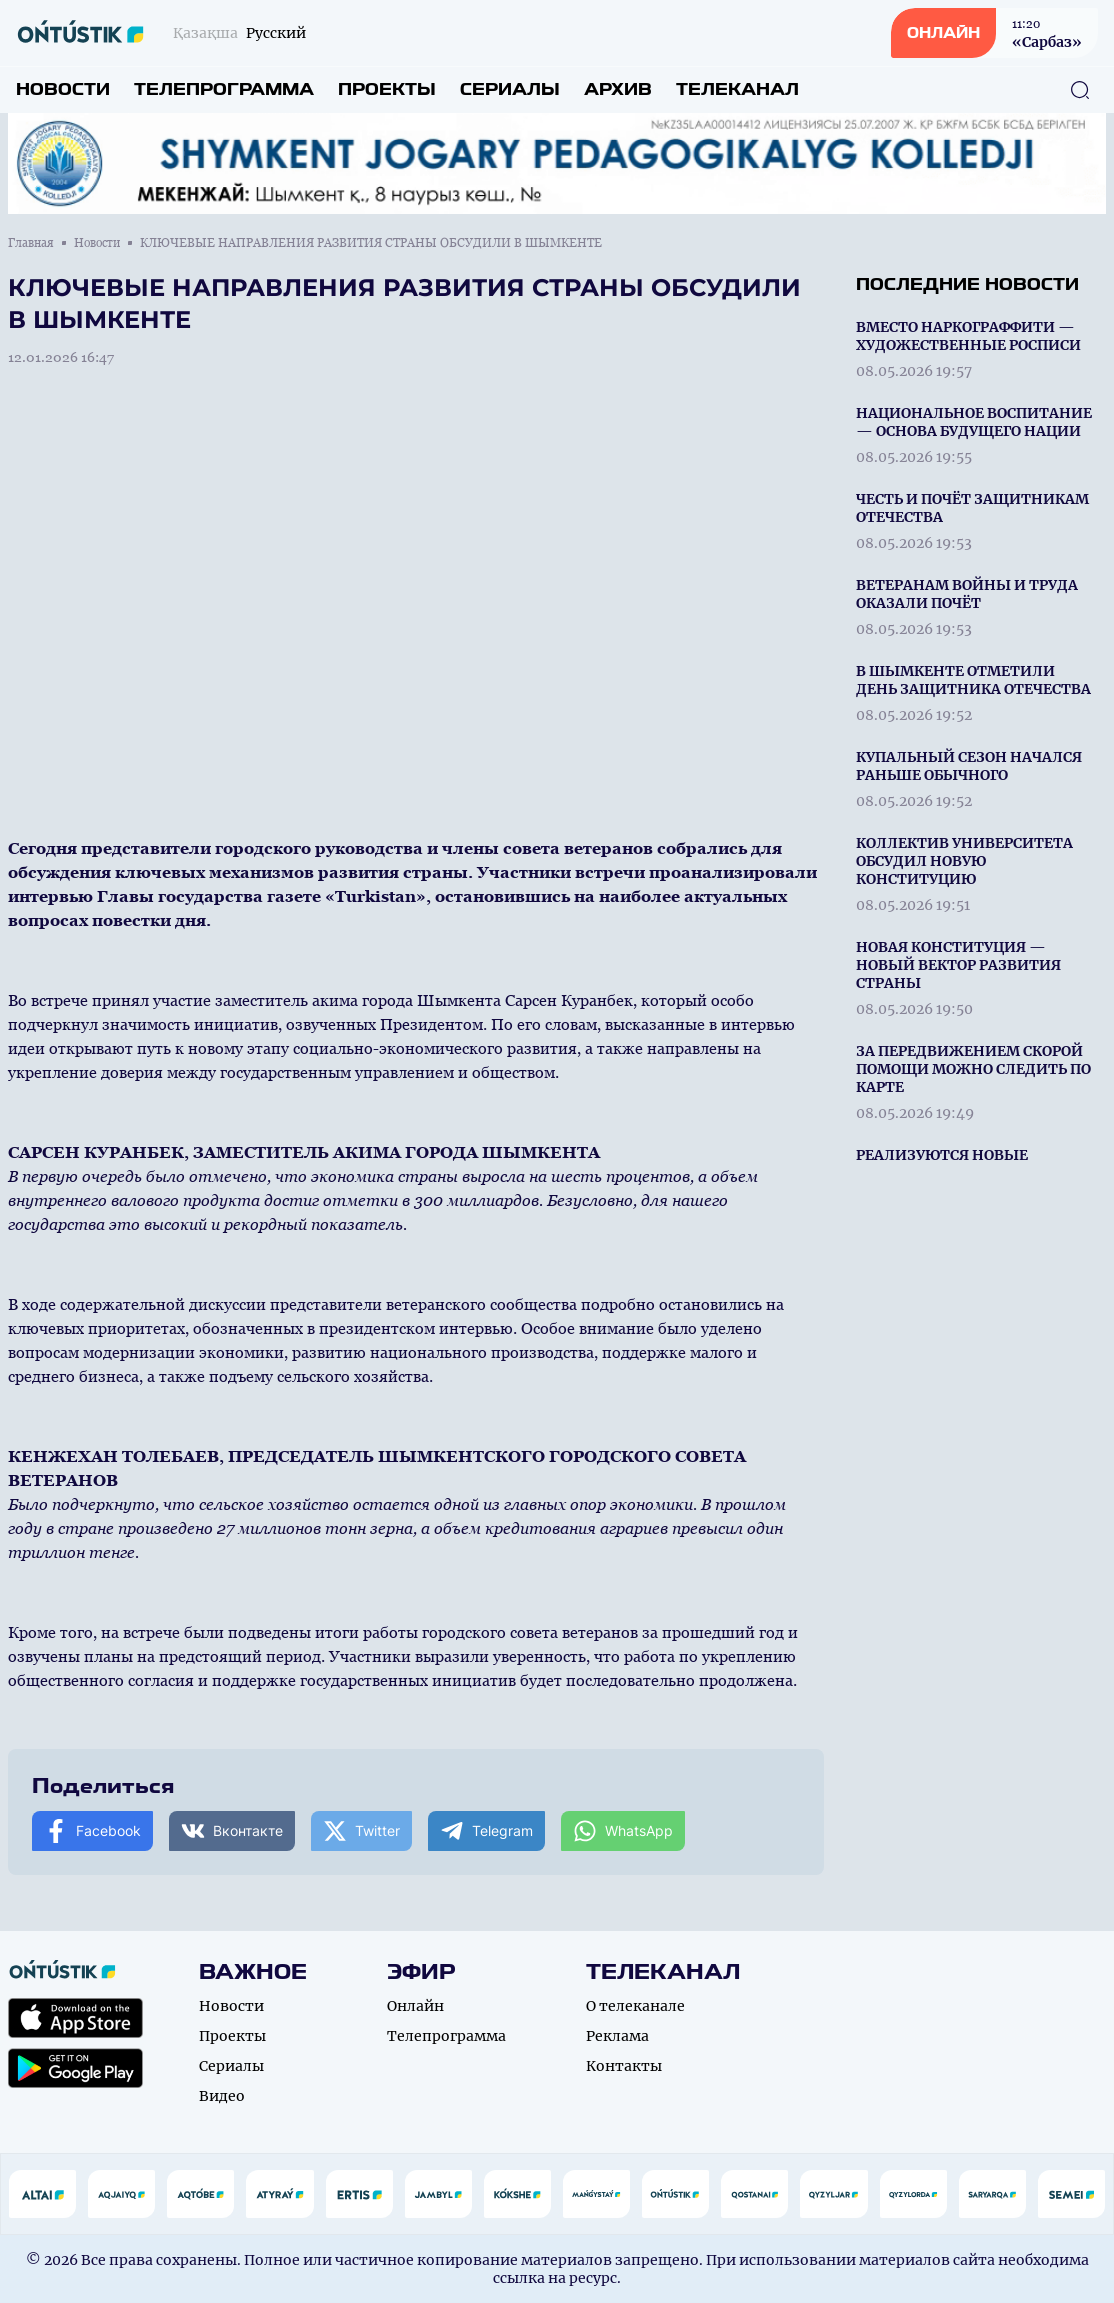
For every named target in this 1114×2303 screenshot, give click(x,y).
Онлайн (415, 2006)
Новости (63, 89)
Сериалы (510, 89)
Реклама (617, 2036)
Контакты (624, 2066)
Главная (31, 243)
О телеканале (635, 2006)
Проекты (387, 89)
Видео (222, 2096)
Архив (618, 89)
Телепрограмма (224, 89)
